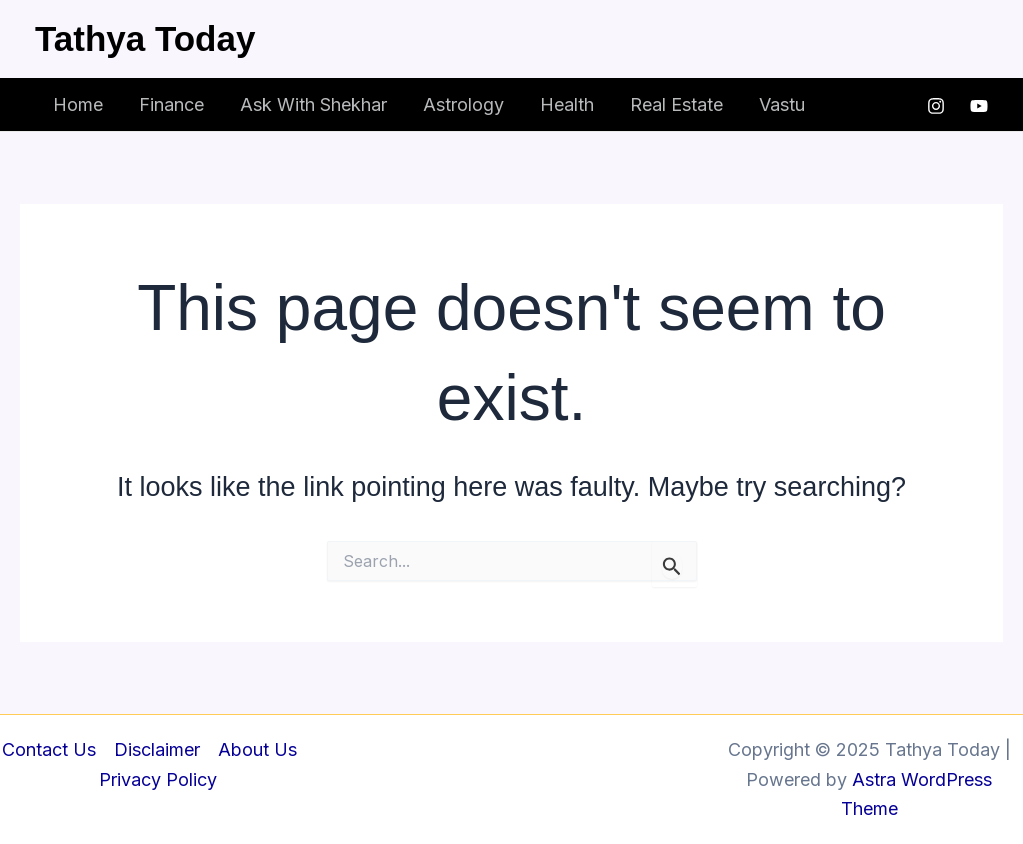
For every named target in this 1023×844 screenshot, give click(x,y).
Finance (171, 104)
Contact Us (49, 749)
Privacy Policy (158, 779)
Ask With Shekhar (313, 104)
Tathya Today (145, 38)
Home (78, 104)
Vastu (782, 104)
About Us (257, 749)
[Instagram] (936, 106)
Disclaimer (157, 749)
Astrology (463, 104)
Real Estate (676, 104)
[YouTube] (979, 106)
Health (567, 104)
